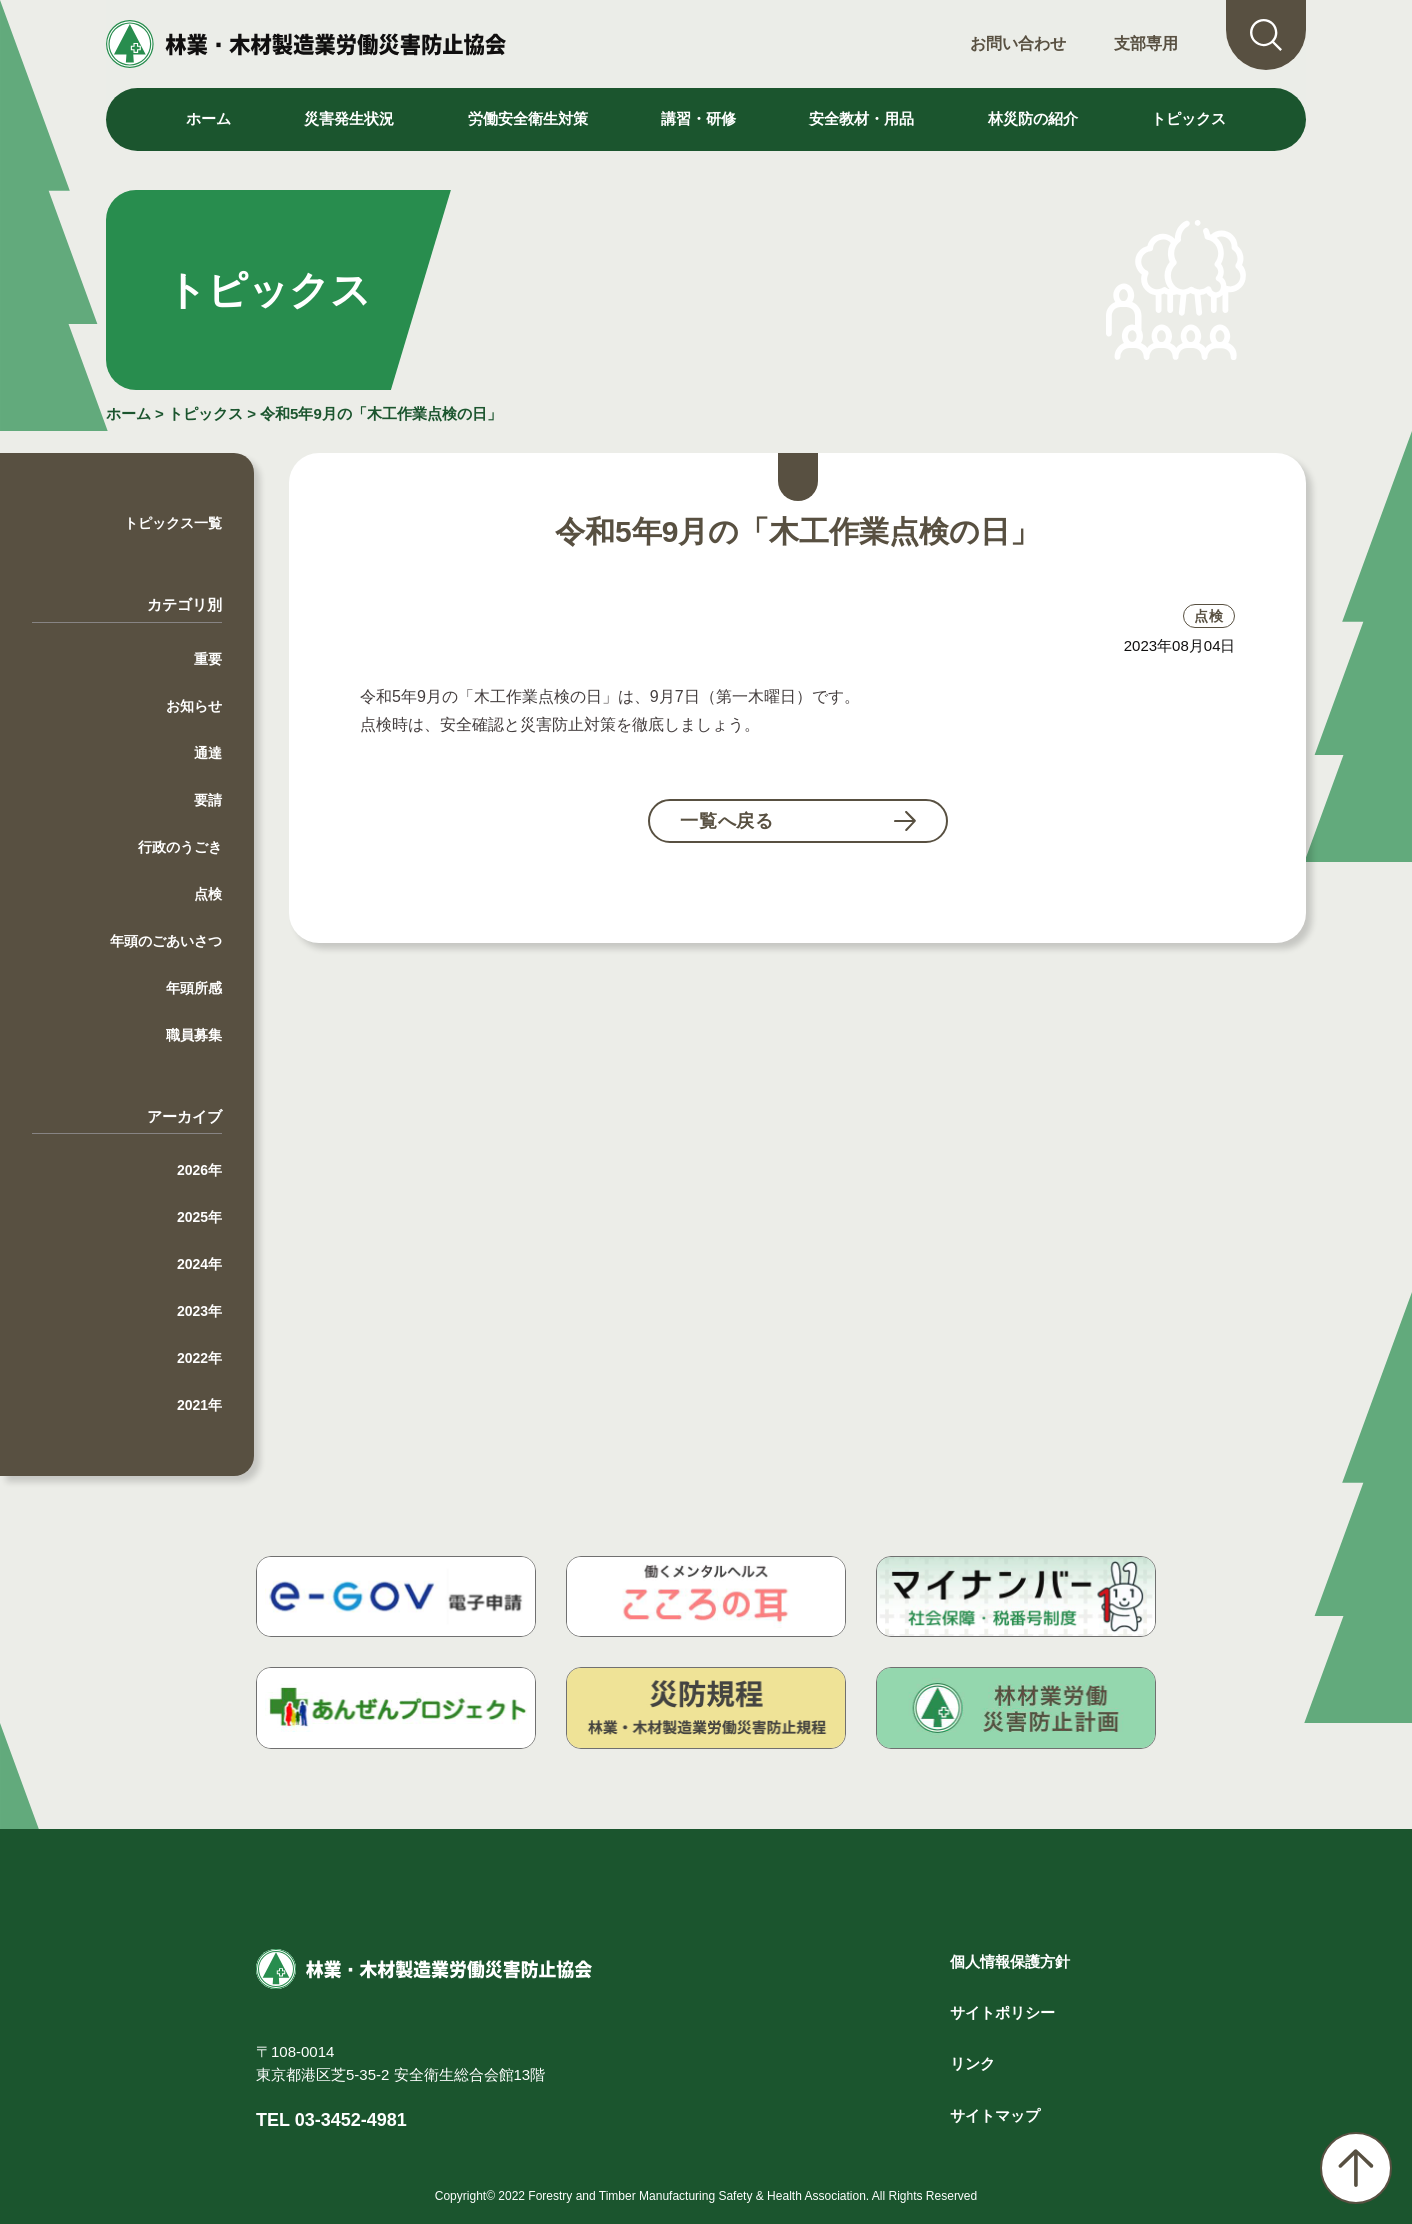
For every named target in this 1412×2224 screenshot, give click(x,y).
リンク (972, 2063)
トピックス (1188, 118)
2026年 (199, 1170)
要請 (208, 800)
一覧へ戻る (727, 821)
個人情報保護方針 (1010, 1961)
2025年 (199, 1217)
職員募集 (194, 1035)
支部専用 (1146, 43)
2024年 (199, 1264)
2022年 (199, 1358)
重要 (208, 659)
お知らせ (194, 706)
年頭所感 (194, 988)
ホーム (208, 118)
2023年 (199, 1311)
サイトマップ (995, 2115)
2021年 (199, 1405)
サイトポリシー (1002, 2012)
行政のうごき (180, 847)
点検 (208, 894)
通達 (208, 753)
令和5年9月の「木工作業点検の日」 (381, 413)
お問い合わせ (1018, 43)
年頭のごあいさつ (166, 941)
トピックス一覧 (173, 523)
